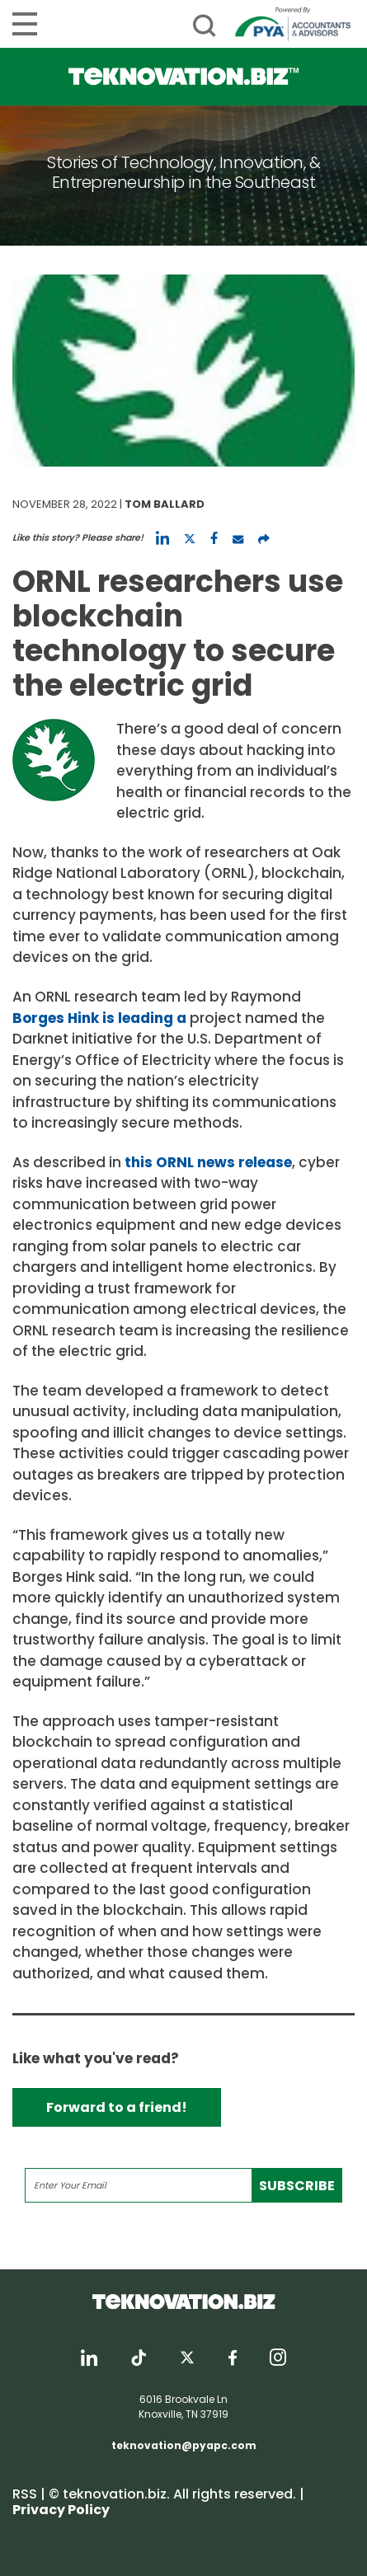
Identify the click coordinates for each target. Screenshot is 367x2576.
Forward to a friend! (116, 2107)
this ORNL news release (208, 1162)
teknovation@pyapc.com (183, 2445)
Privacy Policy (61, 2509)
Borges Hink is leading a (101, 1018)
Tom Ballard (165, 504)
